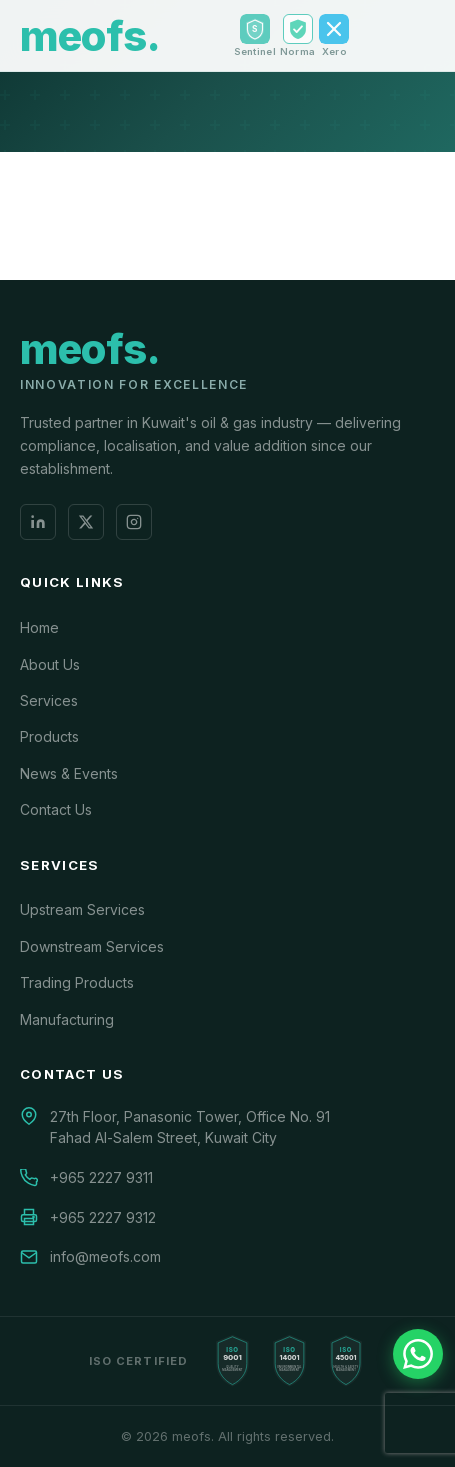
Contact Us (56, 809)
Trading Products (77, 982)
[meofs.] (90, 358)
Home (39, 627)
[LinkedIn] (38, 522)
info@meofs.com (105, 1256)
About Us (50, 664)
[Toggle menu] (421, 36)
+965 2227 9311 (101, 1177)
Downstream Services (92, 946)
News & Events (69, 773)
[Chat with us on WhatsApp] (418, 1354)
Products (49, 736)
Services (49, 700)
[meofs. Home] (90, 36)
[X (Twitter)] (86, 522)
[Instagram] (134, 522)
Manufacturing (67, 1019)
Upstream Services (82, 909)
